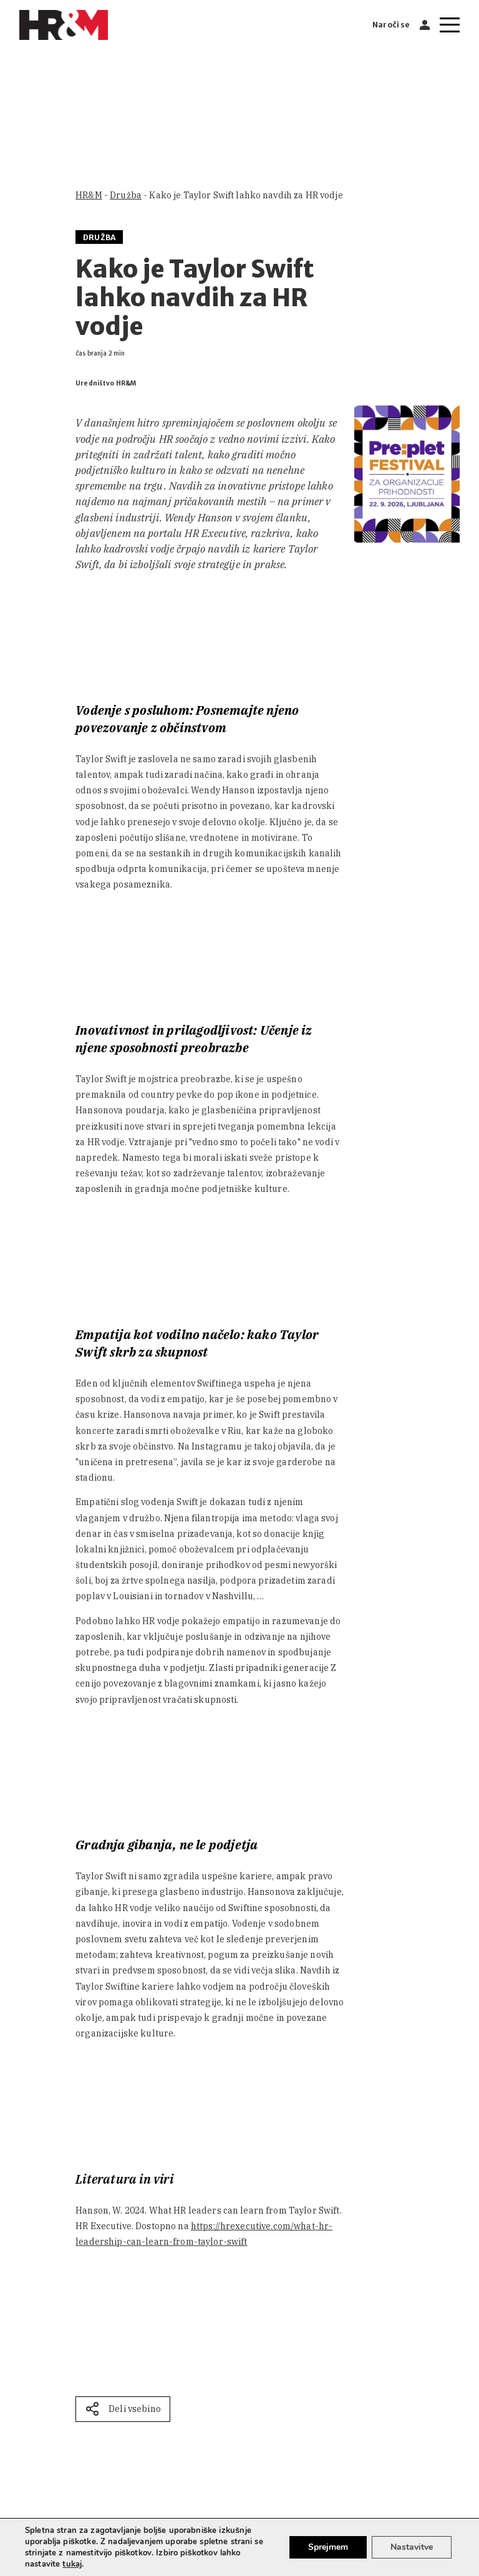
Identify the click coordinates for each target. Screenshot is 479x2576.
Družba (126, 195)
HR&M (88, 195)
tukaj (72, 2564)
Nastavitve (411, 2547)
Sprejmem (328, 2547)
